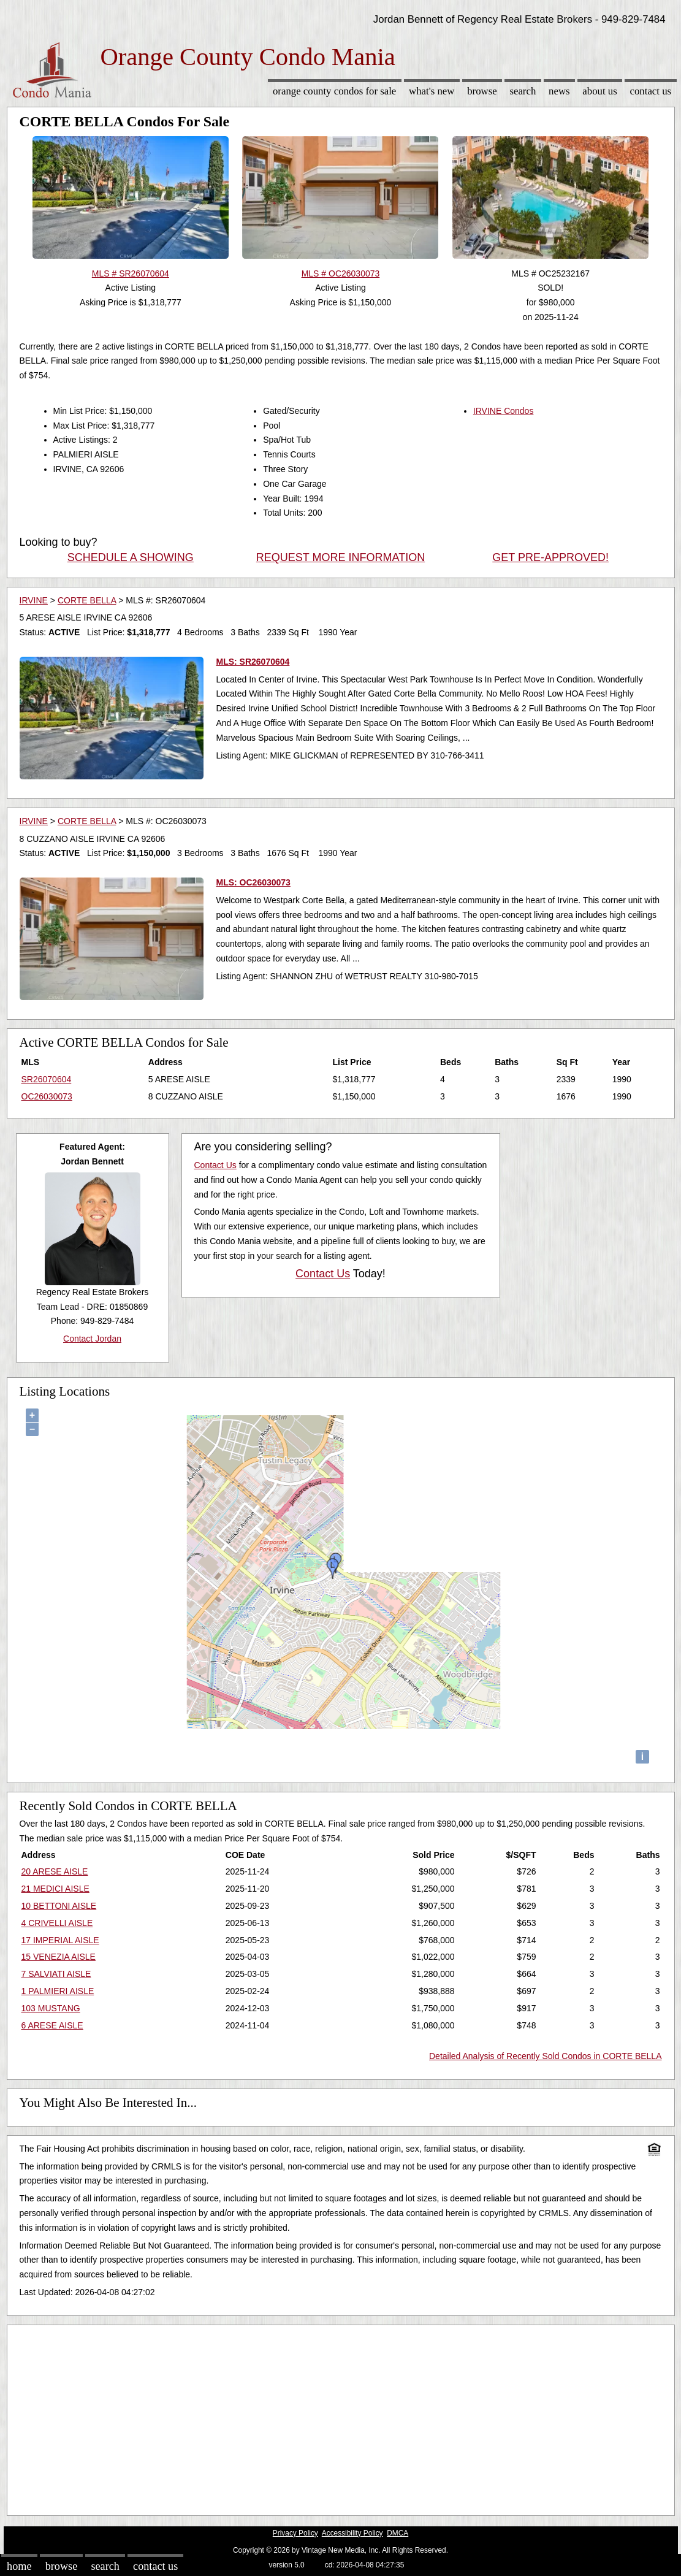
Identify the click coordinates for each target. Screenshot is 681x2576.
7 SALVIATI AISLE (56, 1974)
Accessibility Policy (352, 2533)
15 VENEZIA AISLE (58, 1957)
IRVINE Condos (503, 411)
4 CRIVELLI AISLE (57, 1923)
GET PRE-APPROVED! (550, 557)
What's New (431, 91)
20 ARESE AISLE (54, 1871)
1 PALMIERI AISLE (57, 1991)
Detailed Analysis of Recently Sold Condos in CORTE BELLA (545, 2056)
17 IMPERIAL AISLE (60, 1940)
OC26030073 (46, 1096)
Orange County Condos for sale (334, 91)
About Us (599, 91)
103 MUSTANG (50, 2008)
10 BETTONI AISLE (59, 1906)
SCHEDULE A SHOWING (130, 557)
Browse (481, 91)
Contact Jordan (92, 1338)
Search (522, 91)
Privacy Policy (295, 2533)
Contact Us (651, 91)
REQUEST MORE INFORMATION (340, 557)
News (559, 91)
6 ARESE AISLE (52, 2025)
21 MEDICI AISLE (55, 1889)
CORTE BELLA (87, 600)
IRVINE (34, 600)
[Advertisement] (341, 2417)
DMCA (397, 2533)
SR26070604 (46, 1079)
